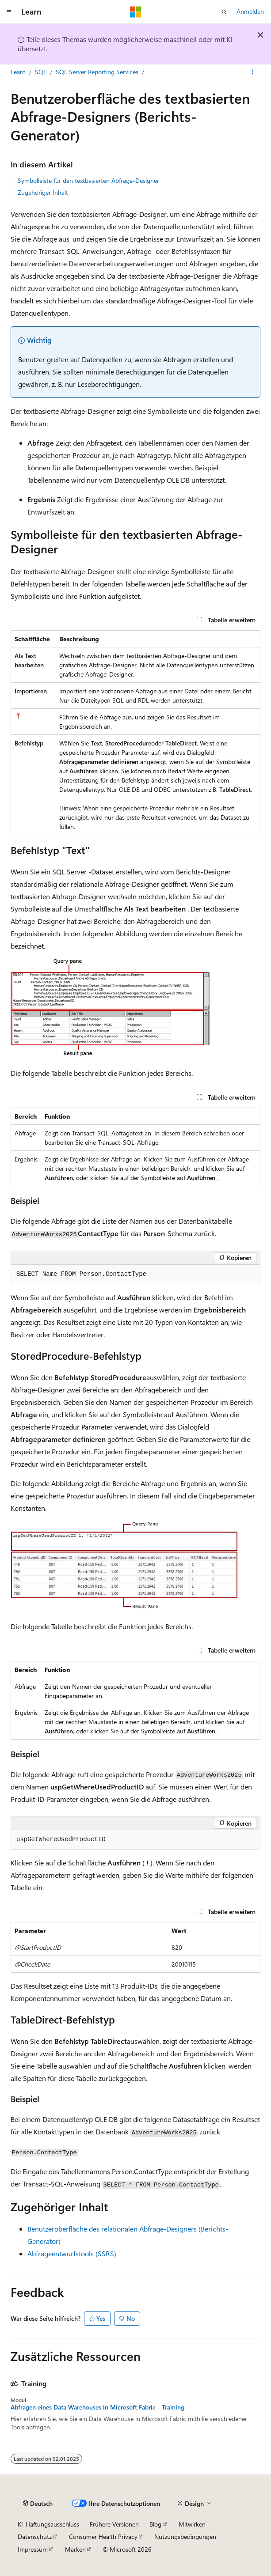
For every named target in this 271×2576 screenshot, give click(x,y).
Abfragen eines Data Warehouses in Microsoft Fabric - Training (97, 2407)
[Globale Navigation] (9, 12)
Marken (75, 2549)
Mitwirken (192, 2524)
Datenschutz (35, 2536)
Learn (18, 72)
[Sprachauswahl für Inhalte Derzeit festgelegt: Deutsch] (38, 2503)
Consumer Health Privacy (103, 2536)
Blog (155, 2524)
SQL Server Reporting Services (97, 72)
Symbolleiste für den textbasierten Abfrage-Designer (88, 180)
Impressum (33, 2549)
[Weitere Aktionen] (252, 72)
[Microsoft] (135, 12)
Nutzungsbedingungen (185, 2536)
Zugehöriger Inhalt (43, 192)
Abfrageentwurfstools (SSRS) (71, 2253)
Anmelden (250, 11)
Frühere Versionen (114, 2524)
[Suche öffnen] (224, 12)
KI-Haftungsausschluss (48, 2524)
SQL (40, 72)
